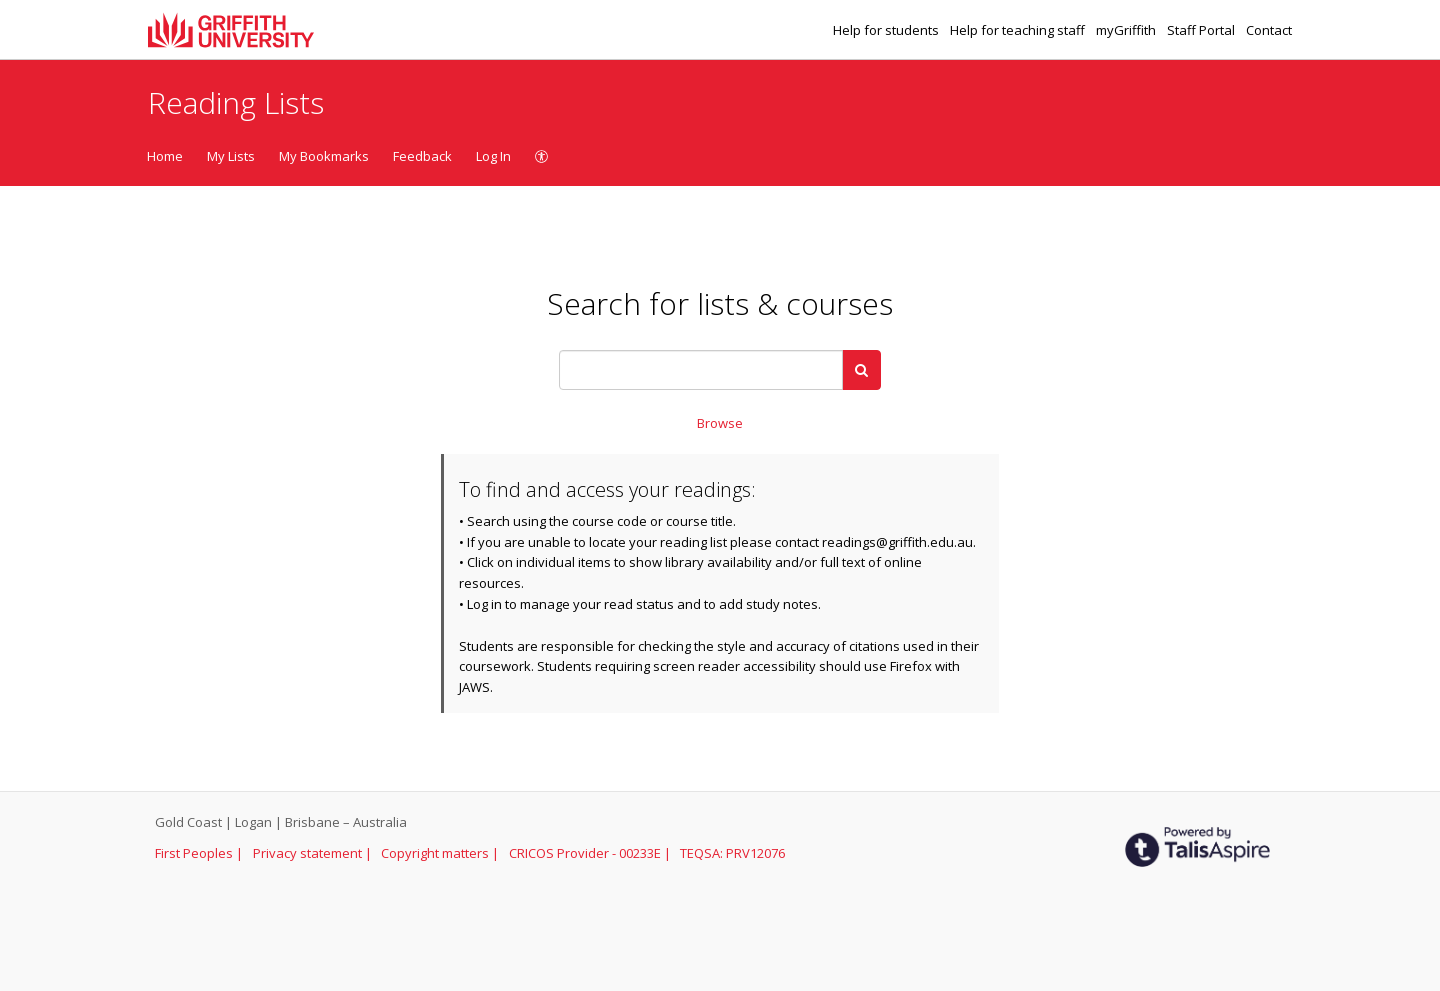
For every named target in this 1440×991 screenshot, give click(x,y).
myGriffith (1127, 30)
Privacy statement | (314, 853)
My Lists (231, 156)
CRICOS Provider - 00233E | (591, 853)
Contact (1269, 30)
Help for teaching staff (1019, 30)
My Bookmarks (324, 156)
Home (165, 156)
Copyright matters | (441, 853)
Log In (493, 156)
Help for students (887, 30)
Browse (720, 423)
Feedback (422, 156)
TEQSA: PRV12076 (732, 853)
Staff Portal (1202, 30)
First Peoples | (200, 853)
